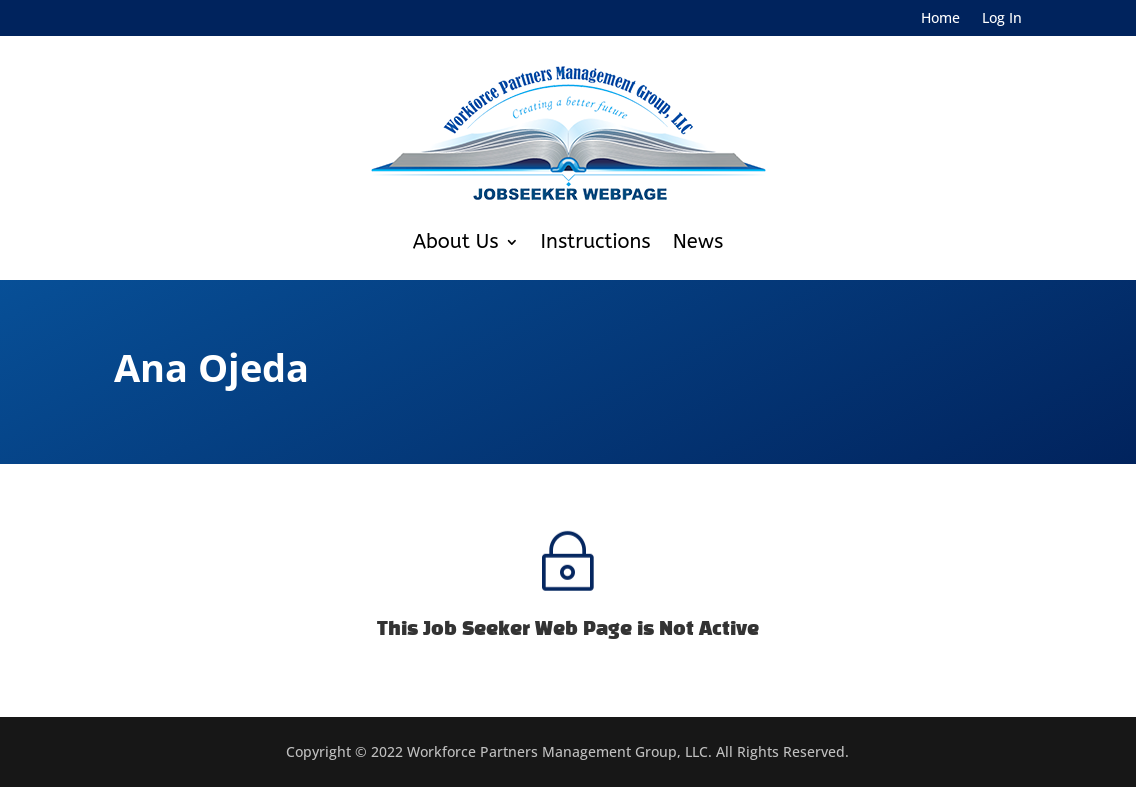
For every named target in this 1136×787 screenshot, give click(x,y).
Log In (1002, 19)
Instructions (596, 241)
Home (940, 19)
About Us (456, 241)
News (698, 241)
